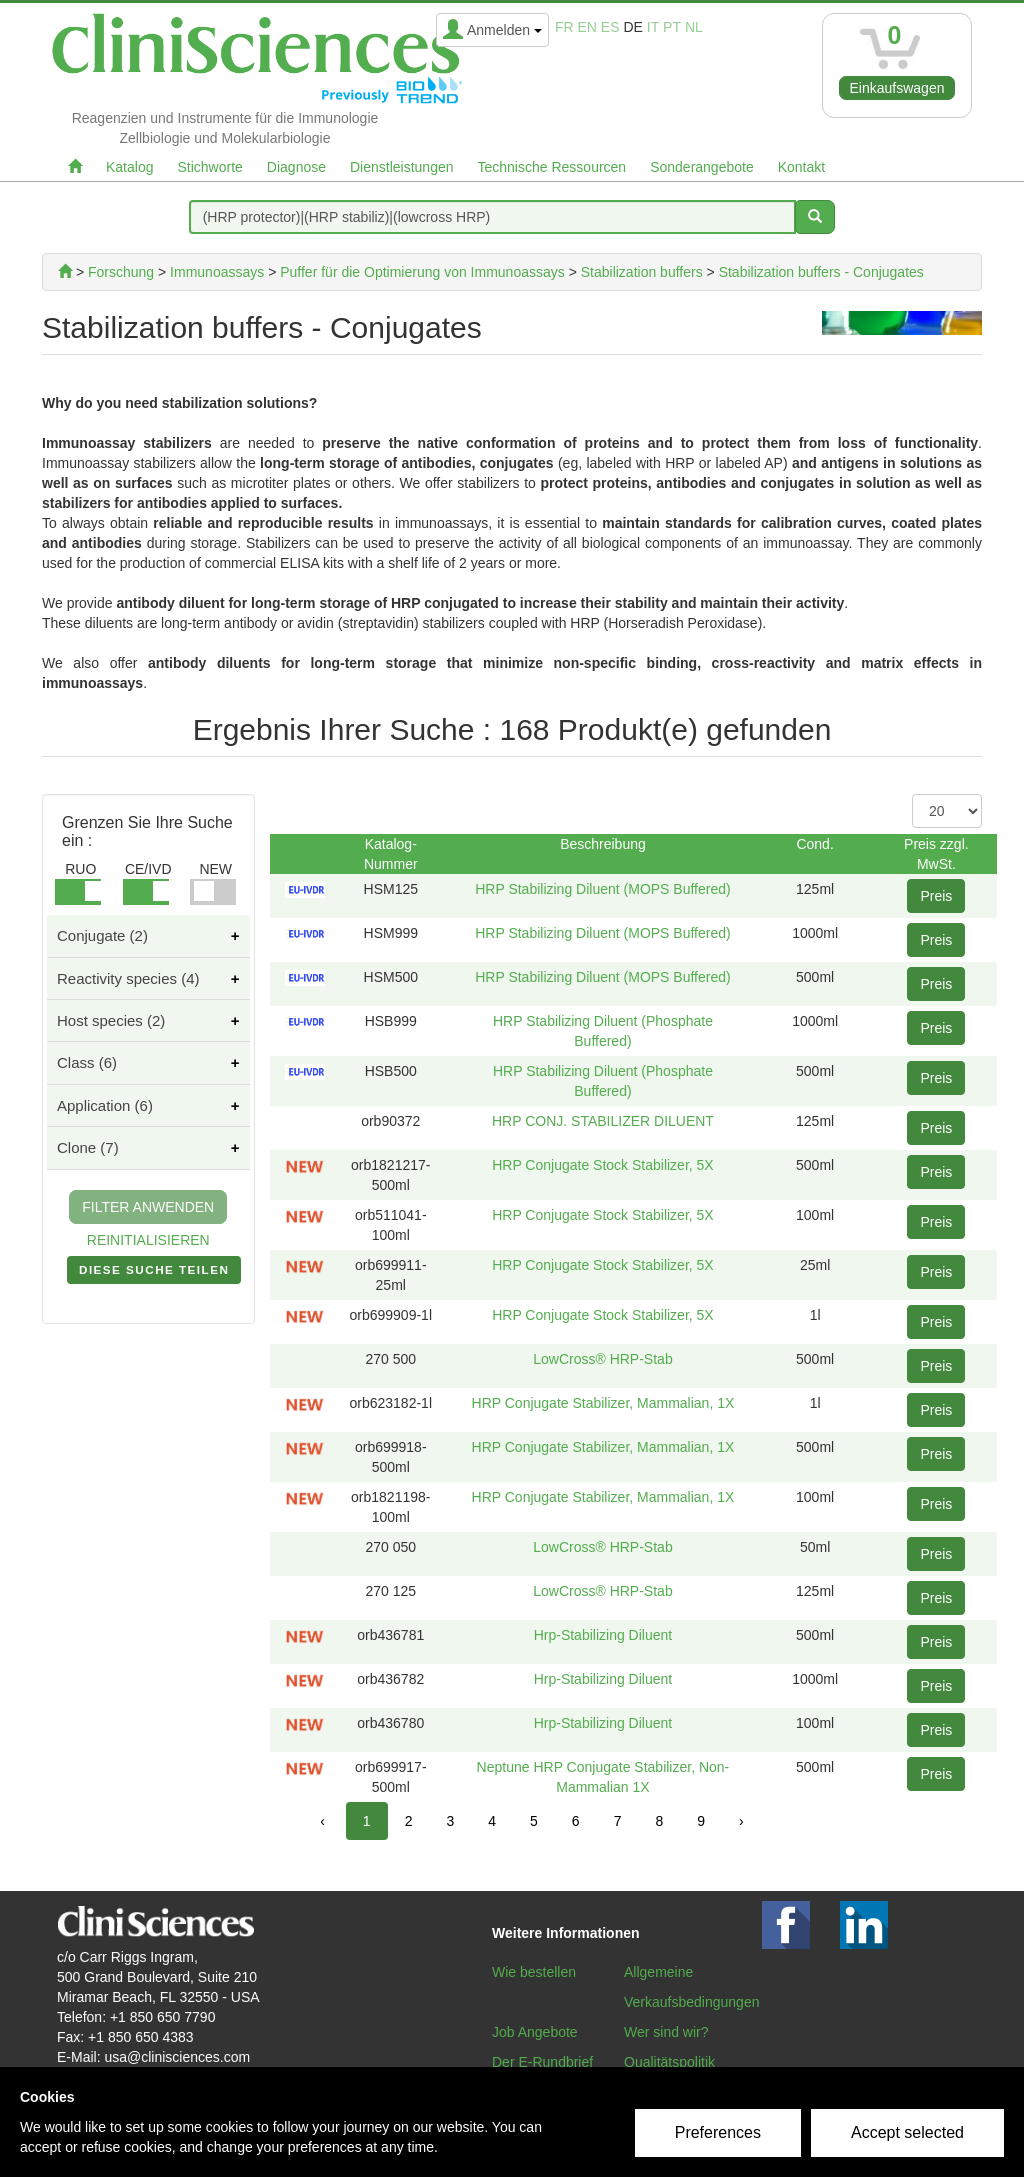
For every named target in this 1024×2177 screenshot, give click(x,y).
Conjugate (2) (102, 935)
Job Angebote (535, 2032)
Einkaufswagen (897, 88)
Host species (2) (111, 1020)
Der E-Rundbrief (542, 2062)
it (653, 27)
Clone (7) (88, 1147)
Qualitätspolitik (669, 2062)
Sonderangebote (702, 167)
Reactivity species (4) (128, 978)
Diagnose (296, 167)
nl (694, 27)
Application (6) (105, 1105)
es (610, 27)
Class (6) (87, 1062)
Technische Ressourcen (552, 167)
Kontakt (801, 167)
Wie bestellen (534, 1972)
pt (672, 27)
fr (564, 27)
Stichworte (209, 167)
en (587, 27)
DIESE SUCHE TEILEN (154, 1274)
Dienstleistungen (402, 167)
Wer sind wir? (666, 2032)
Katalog (129, 167)
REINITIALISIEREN (148, 1240)
